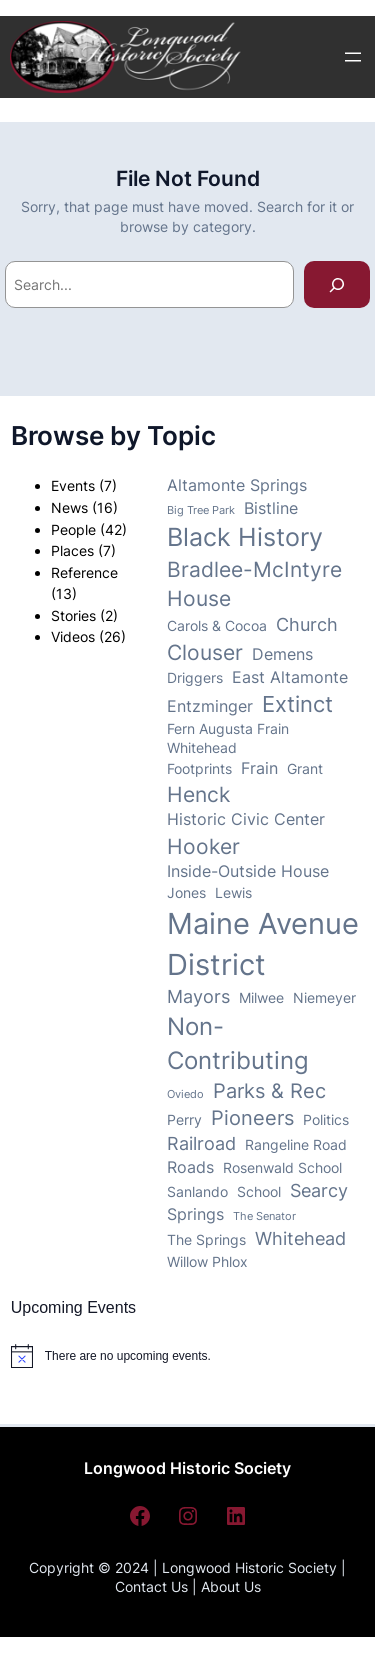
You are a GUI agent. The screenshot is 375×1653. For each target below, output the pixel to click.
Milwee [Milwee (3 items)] (261, 998)
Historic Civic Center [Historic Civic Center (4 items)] (246, 819)
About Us (231, 1586)
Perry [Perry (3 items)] (184, 1120)
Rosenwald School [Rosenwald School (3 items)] (282, 1168)
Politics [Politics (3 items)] (326, 1120)
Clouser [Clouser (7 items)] (205, 652)
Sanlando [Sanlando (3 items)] (197, 1192)
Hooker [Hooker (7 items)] (203, 846)
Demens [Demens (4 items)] (282, 654)
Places (72, 550)
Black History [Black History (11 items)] (245, 537)
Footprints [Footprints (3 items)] (199, 769)
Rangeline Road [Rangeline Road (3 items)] (296, 1145)
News (69, 507)
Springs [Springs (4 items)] (195, 1214)
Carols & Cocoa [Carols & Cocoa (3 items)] (217, 626)
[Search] (337, 284)
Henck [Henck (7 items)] (198, 794)
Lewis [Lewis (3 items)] (233, 893)
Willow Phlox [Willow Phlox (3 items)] (207, 1262)
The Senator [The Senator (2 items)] (264, 1216)
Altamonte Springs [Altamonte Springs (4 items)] (237, 485)
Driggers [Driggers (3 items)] (195, 678)
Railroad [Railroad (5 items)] (201, 1143)
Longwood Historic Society (187, 1468)
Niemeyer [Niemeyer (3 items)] (324, 998)
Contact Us (151, 1586)
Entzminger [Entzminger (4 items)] (210, 706)
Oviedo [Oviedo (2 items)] (185, 1094)
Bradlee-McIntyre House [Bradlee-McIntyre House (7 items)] (254, 584)
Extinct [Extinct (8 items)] (297, 704)
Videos (73, 636)
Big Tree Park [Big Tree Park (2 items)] (201, 510)
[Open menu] (353, 57)
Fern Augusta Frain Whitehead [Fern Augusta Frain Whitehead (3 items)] (228, 738)
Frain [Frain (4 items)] (259, 768)
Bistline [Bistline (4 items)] (271, 508)
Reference (84, 572)
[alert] (111, 1356)
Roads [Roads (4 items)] (190, 1167)
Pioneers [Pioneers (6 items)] (252, 1118)
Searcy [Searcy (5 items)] (319, 1190)
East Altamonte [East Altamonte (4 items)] (290, 677)
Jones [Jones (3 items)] (186, 893)
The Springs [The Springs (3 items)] (206, 1240)
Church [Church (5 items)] (307, 624)
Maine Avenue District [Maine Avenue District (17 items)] (263, 944)
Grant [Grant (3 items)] (305, 769)
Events (73, 485)
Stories (73, 615)
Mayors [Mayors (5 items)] (198, 996)
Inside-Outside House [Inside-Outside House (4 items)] (248, 871)
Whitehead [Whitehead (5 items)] (300, 1238)
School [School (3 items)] (259, 1192)
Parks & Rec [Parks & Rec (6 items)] (269, 1091)
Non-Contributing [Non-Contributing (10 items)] (238, 1043)
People (73, 529)
